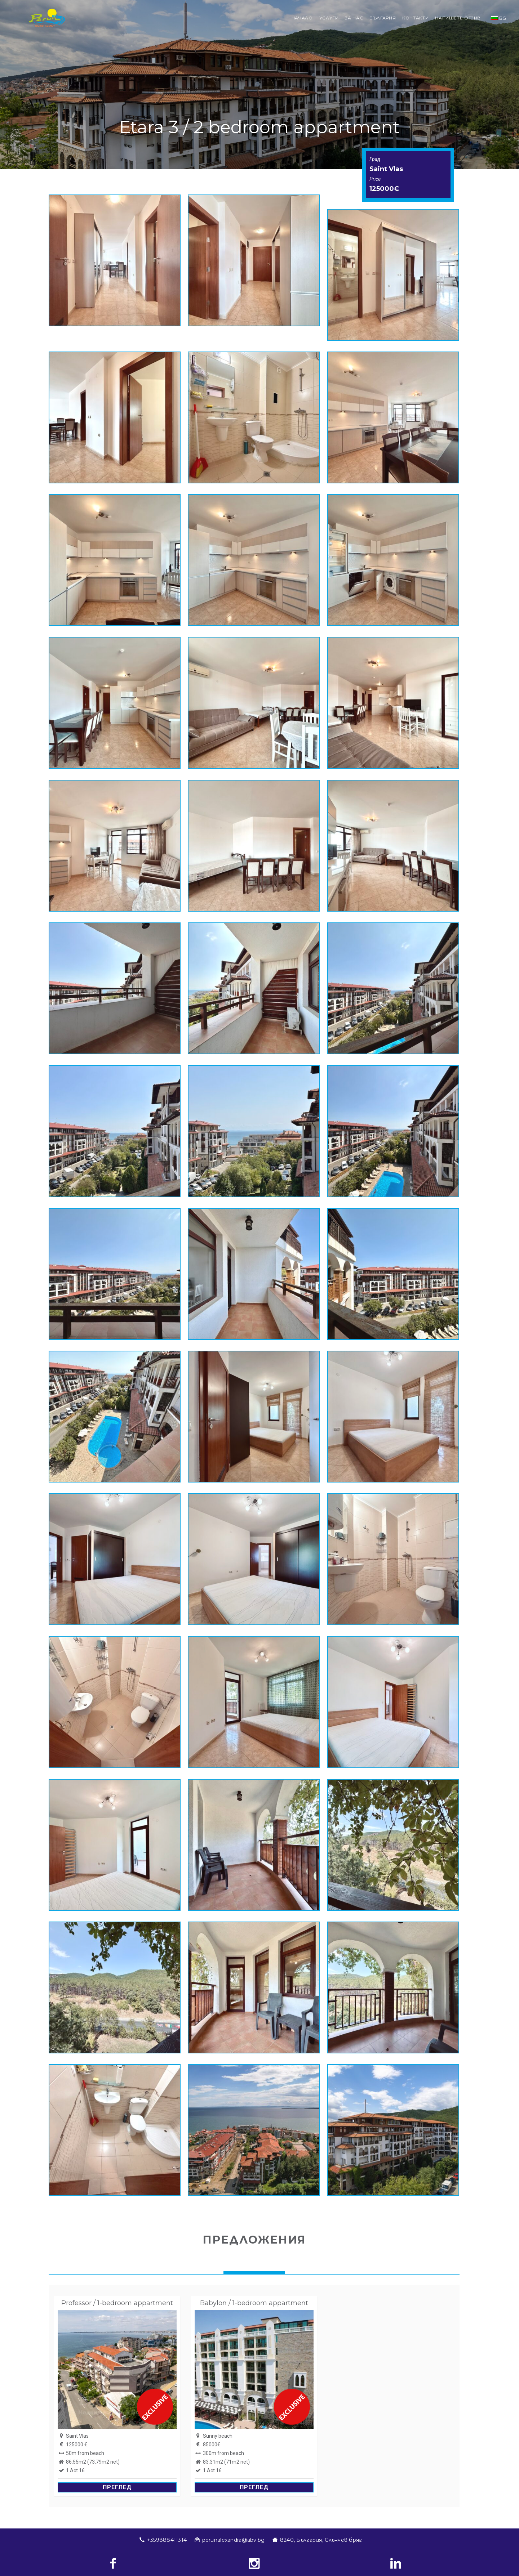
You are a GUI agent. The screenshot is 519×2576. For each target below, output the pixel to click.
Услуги (329, 18)
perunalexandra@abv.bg (233, 2540)
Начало (302, 18)
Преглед (117, 2487)
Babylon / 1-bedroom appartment (254, 2303)
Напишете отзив (458, 18)
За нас (354, 18)
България (382, 18)
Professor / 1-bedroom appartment (117, 2303)
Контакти (415, 18)
